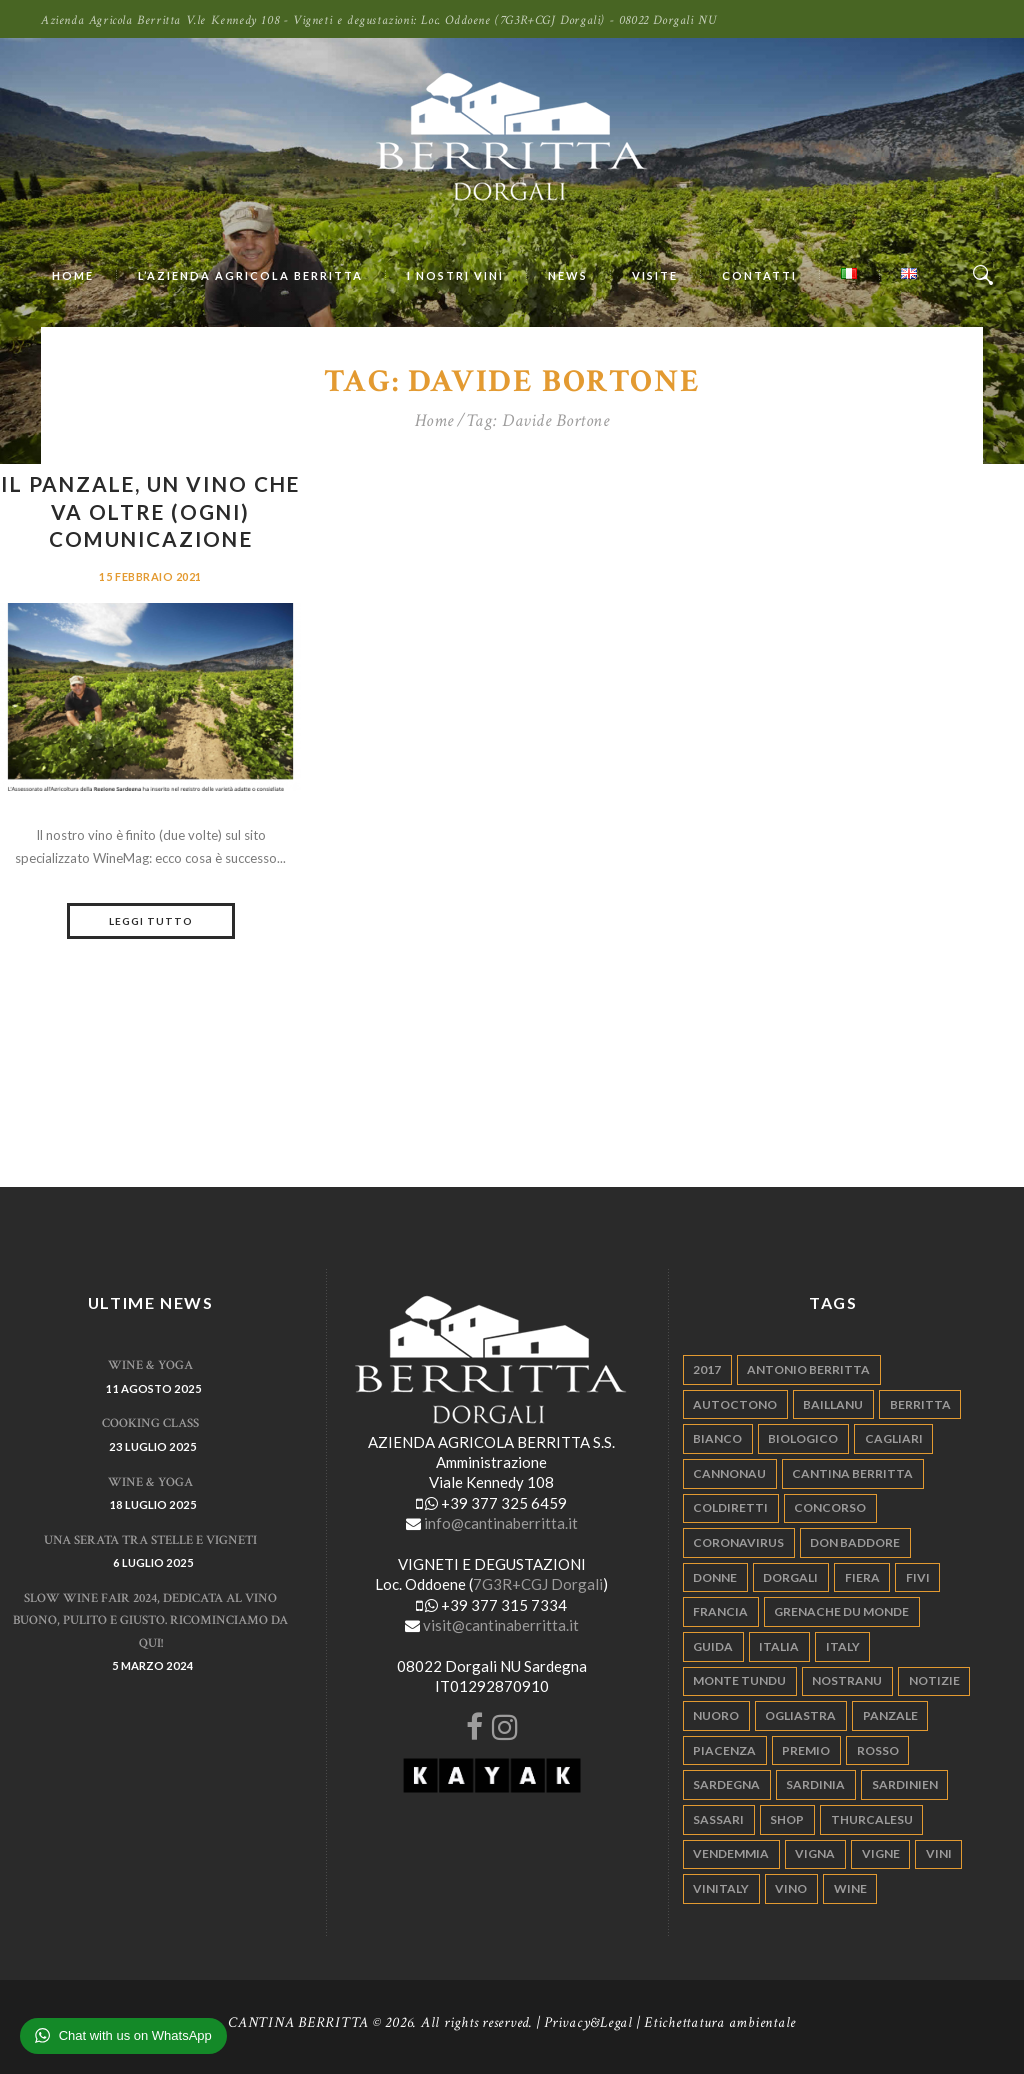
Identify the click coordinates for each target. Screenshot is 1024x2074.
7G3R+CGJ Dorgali (538, 1584)
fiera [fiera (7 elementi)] (862, 1577)
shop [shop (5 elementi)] (787, 1819)
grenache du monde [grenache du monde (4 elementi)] (841, 1611)
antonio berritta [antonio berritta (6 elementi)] (808, 1369)
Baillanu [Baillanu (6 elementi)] (833, 1404)
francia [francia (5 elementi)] (720, 1611)
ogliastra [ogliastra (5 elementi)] (800, 1715)
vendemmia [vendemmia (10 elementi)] (731, 1853)
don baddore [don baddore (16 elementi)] (855, 1542)
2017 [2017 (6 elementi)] (707, 1369)
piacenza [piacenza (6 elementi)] (724, 1750)
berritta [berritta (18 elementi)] (920, 1404)
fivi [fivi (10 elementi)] (918, 1577)
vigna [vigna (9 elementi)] (815, 1853)
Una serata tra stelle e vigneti (150, 1540)
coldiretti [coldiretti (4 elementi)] (730, 1507)
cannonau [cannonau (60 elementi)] (729, 1473)
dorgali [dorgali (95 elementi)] (790, 1577)
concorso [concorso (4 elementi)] (830, 1507)
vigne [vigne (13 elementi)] (881, 1853)
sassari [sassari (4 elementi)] (718, 1819)
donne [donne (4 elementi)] (715, 1577)
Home (434, 421)
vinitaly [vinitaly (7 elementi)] (721, 1888)
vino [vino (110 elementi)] (791, 1888)
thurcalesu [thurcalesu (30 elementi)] (872, 1819)
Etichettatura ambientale (720, 2022)
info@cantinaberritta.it (501, 1523)
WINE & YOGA (150, 1365)
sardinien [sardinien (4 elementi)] (905, 1784)
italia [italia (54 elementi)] (779, 1646)
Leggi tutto (151, 921)
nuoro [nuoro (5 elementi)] (716, 1715)
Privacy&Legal (588, 2022)
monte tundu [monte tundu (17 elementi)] (739, 1680)
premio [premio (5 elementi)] (806, 1750)
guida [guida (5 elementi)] (713, 1646)
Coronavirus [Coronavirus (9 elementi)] (738, 1542)
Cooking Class (150, 1423)
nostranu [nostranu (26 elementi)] (847, 1680)
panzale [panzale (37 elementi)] (890, 1715)
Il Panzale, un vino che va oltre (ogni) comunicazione (150, 511)
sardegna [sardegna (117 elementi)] (726, 1784)
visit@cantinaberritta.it (501, 1625)
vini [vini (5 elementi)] (939, 1853)
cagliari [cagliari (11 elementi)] (894, 1438)
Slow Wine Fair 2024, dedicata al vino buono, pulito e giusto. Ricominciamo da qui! (150, 1621)
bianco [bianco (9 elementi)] (717, 1438)
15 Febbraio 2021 (150, 576)
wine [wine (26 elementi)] (850, 1888)
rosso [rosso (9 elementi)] (878, 1750)
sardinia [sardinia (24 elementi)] (815, 1784)
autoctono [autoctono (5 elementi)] (735, 1404)
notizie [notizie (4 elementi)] (934, 1680)
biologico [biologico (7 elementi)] (803, 1438)
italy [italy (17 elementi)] (843, 1646)
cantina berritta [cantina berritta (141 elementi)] (852, 1473)
